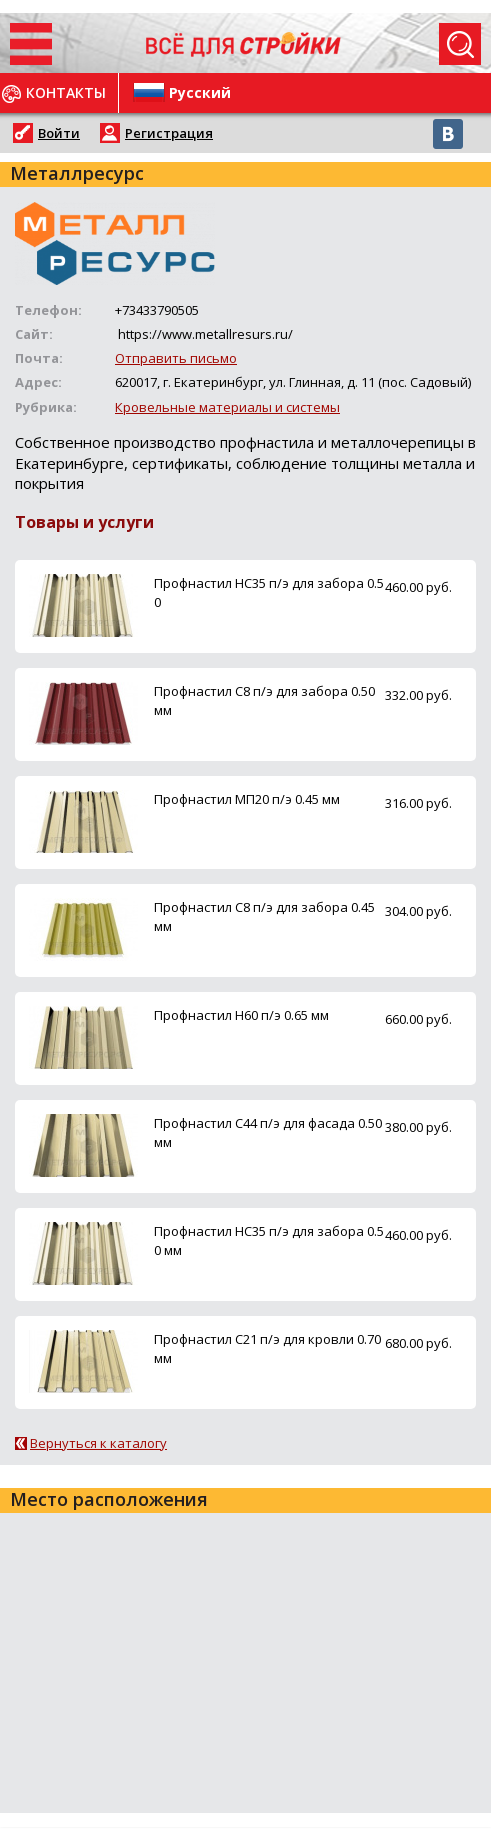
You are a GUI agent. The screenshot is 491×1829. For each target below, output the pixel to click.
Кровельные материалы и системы (227, 407)
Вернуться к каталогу (98, 1443)
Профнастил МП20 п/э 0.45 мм (247, 799)
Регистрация (169, 133)
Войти (59, 133)
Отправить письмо (176, 358)
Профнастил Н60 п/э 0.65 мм (241, 1015)
